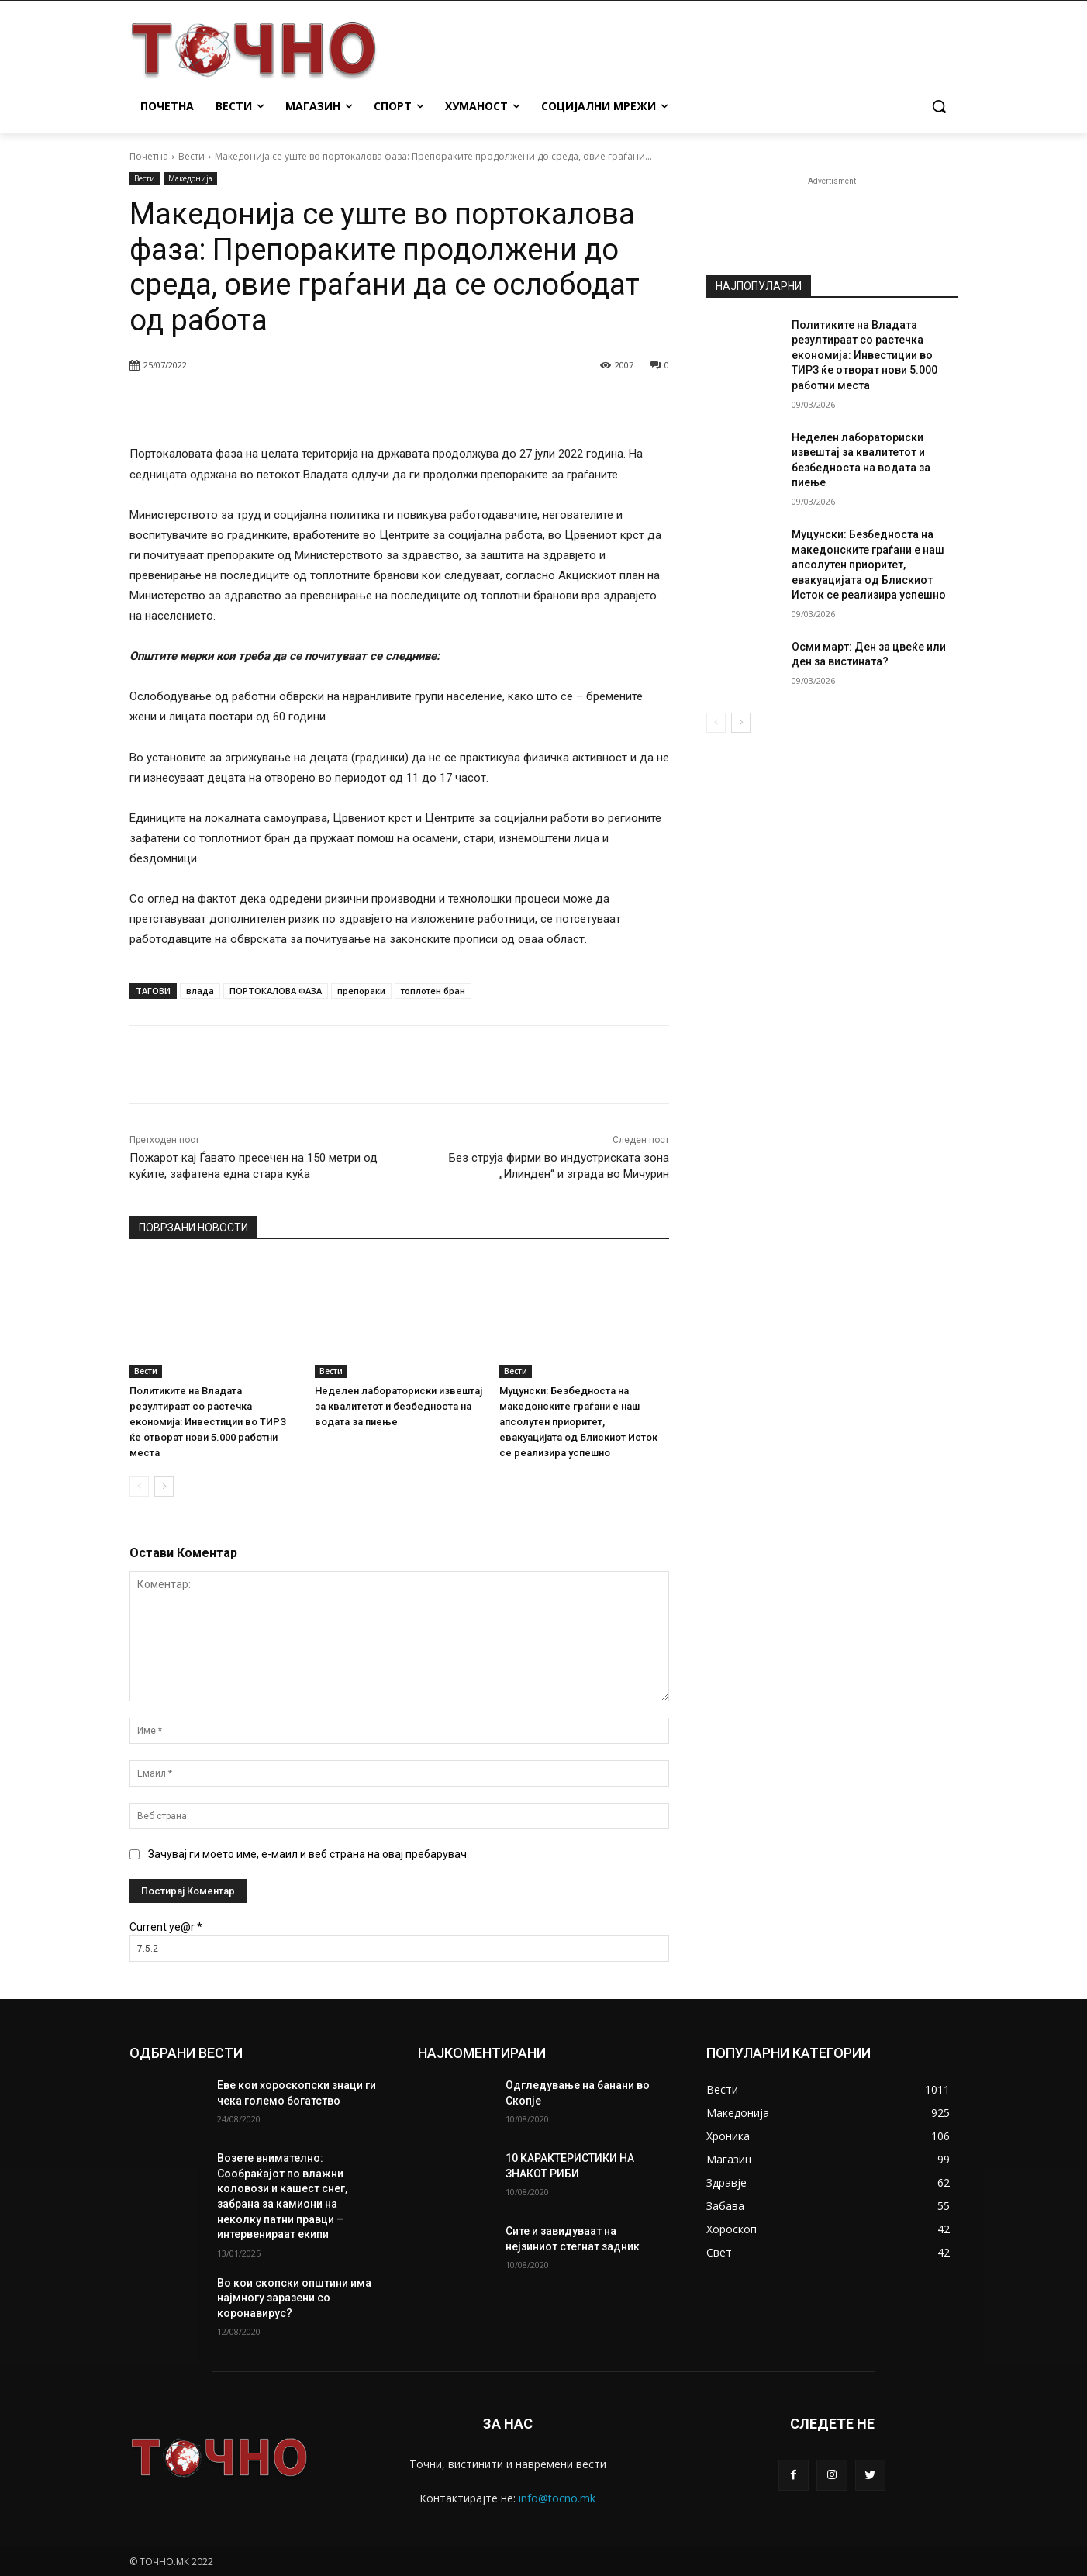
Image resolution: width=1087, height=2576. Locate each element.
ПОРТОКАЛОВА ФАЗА (275, 990)
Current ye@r (165, 1927)
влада (200, 990)
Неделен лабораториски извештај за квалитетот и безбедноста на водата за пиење (398, 1406)
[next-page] (164, 1486)
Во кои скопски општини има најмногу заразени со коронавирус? (294, 2298)
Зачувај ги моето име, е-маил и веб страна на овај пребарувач (307, 1854)
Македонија (190, 178)
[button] (939, 106)
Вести (191, 156)
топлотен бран (433, 990)
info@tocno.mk (557, 2498)
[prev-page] (139, 1486)
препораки (361, 990)
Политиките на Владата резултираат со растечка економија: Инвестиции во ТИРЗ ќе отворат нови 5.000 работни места (207, 1422)
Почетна (148, 156)
